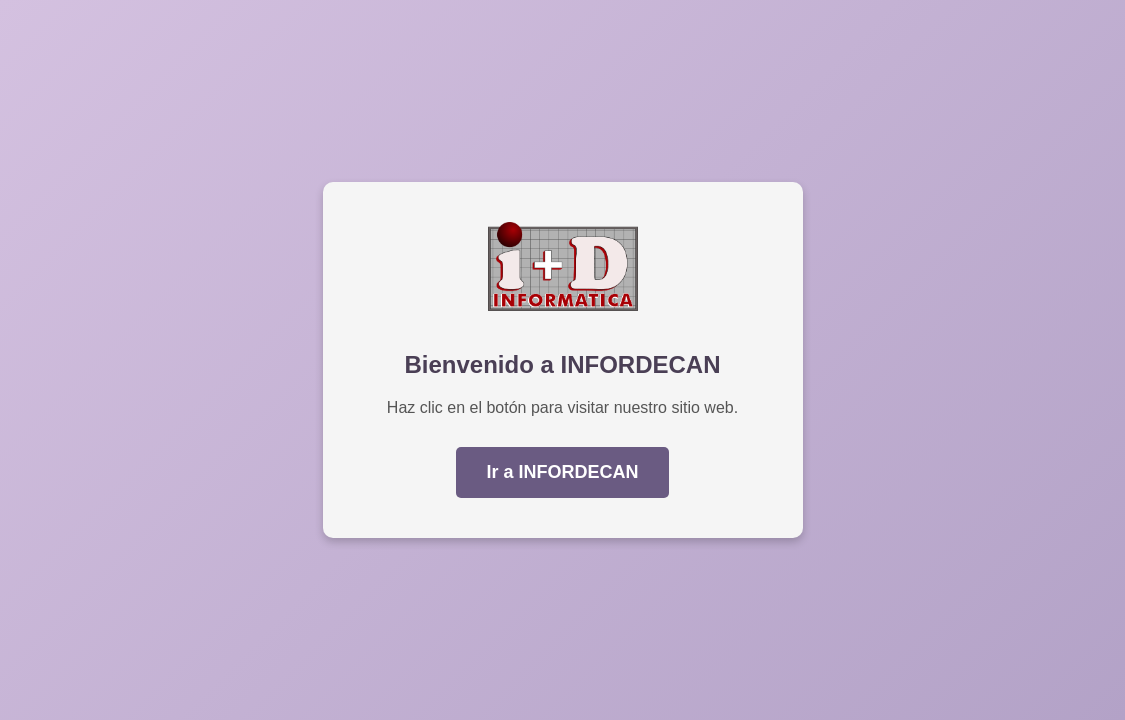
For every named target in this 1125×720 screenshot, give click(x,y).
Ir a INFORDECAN (562, 472)
